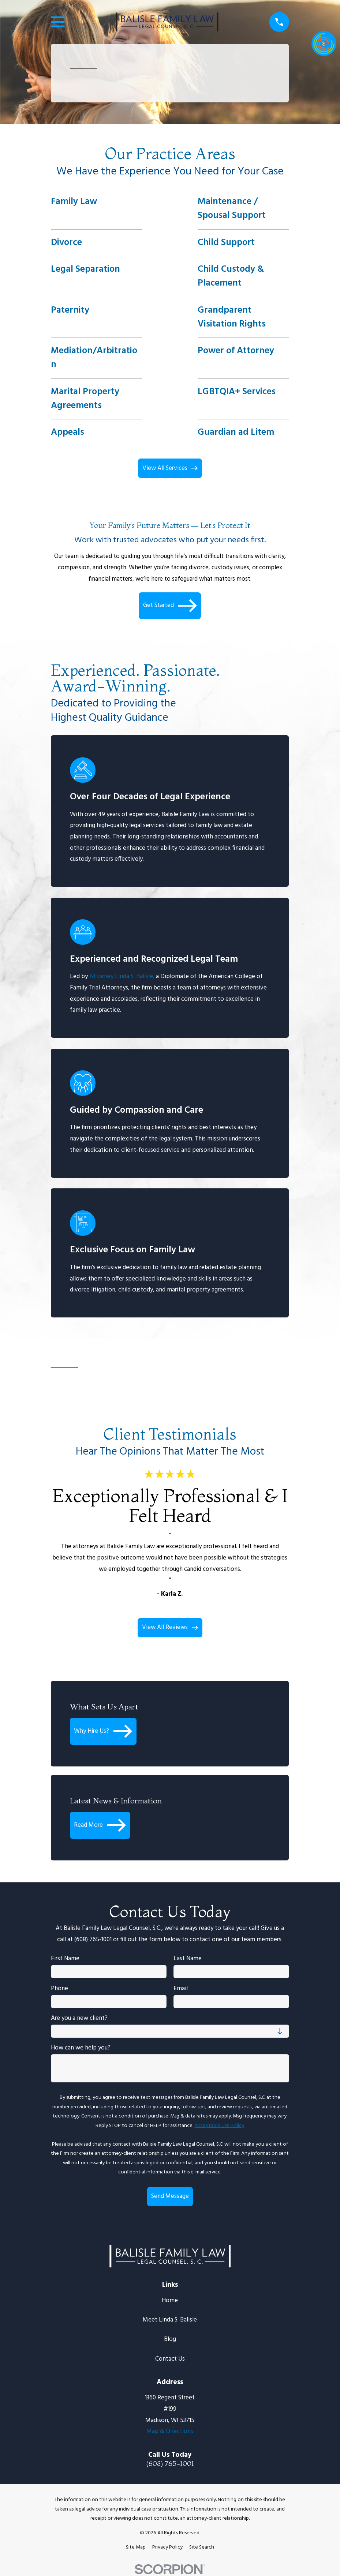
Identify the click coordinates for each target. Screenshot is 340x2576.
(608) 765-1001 (170, 2463)
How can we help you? (81, 2048)
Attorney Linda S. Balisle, (121, 977)
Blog (170, 2339)
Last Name (187, 1958)
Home (170, 2300)
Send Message (170, 2196)
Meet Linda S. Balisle (170, 2320)
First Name (65, 1958)
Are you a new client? (79, 2018)
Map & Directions (169, 2431)
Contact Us (170, 2359)
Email (180, 1988)
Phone (59, 1988)
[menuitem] (136, 2547)
